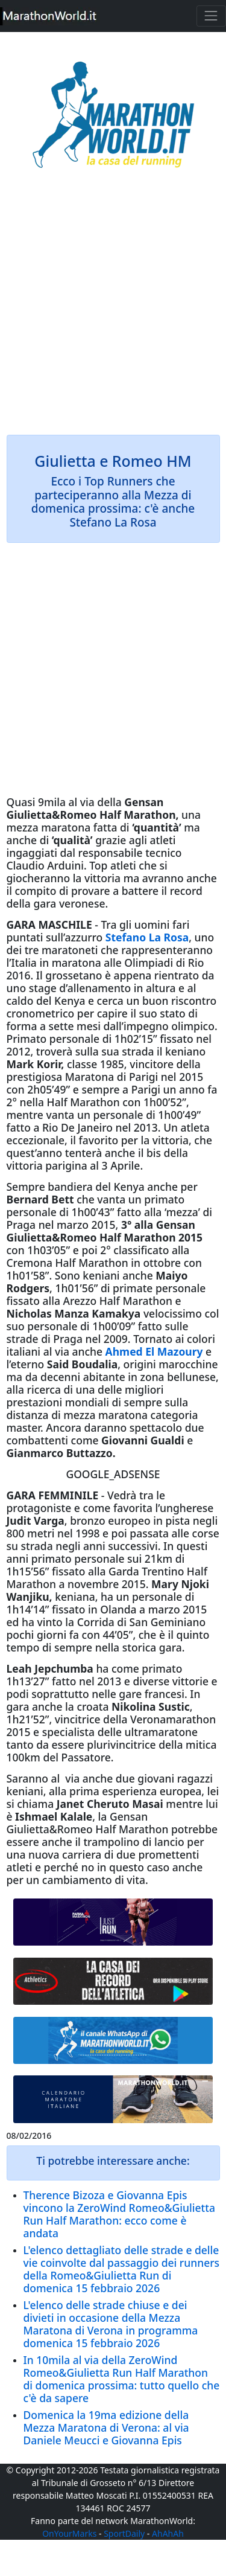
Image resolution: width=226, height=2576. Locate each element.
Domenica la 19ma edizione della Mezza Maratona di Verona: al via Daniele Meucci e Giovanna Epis (106, 2427)
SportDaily (124, 2533)
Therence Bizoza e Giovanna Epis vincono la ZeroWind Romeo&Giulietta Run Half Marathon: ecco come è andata (119, 2214)
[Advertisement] (113, 310)
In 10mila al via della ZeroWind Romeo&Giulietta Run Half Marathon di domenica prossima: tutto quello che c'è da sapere (122, 2379)
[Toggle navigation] (211, 16)
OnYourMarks (69, 2533)
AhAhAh (168, 2533)
